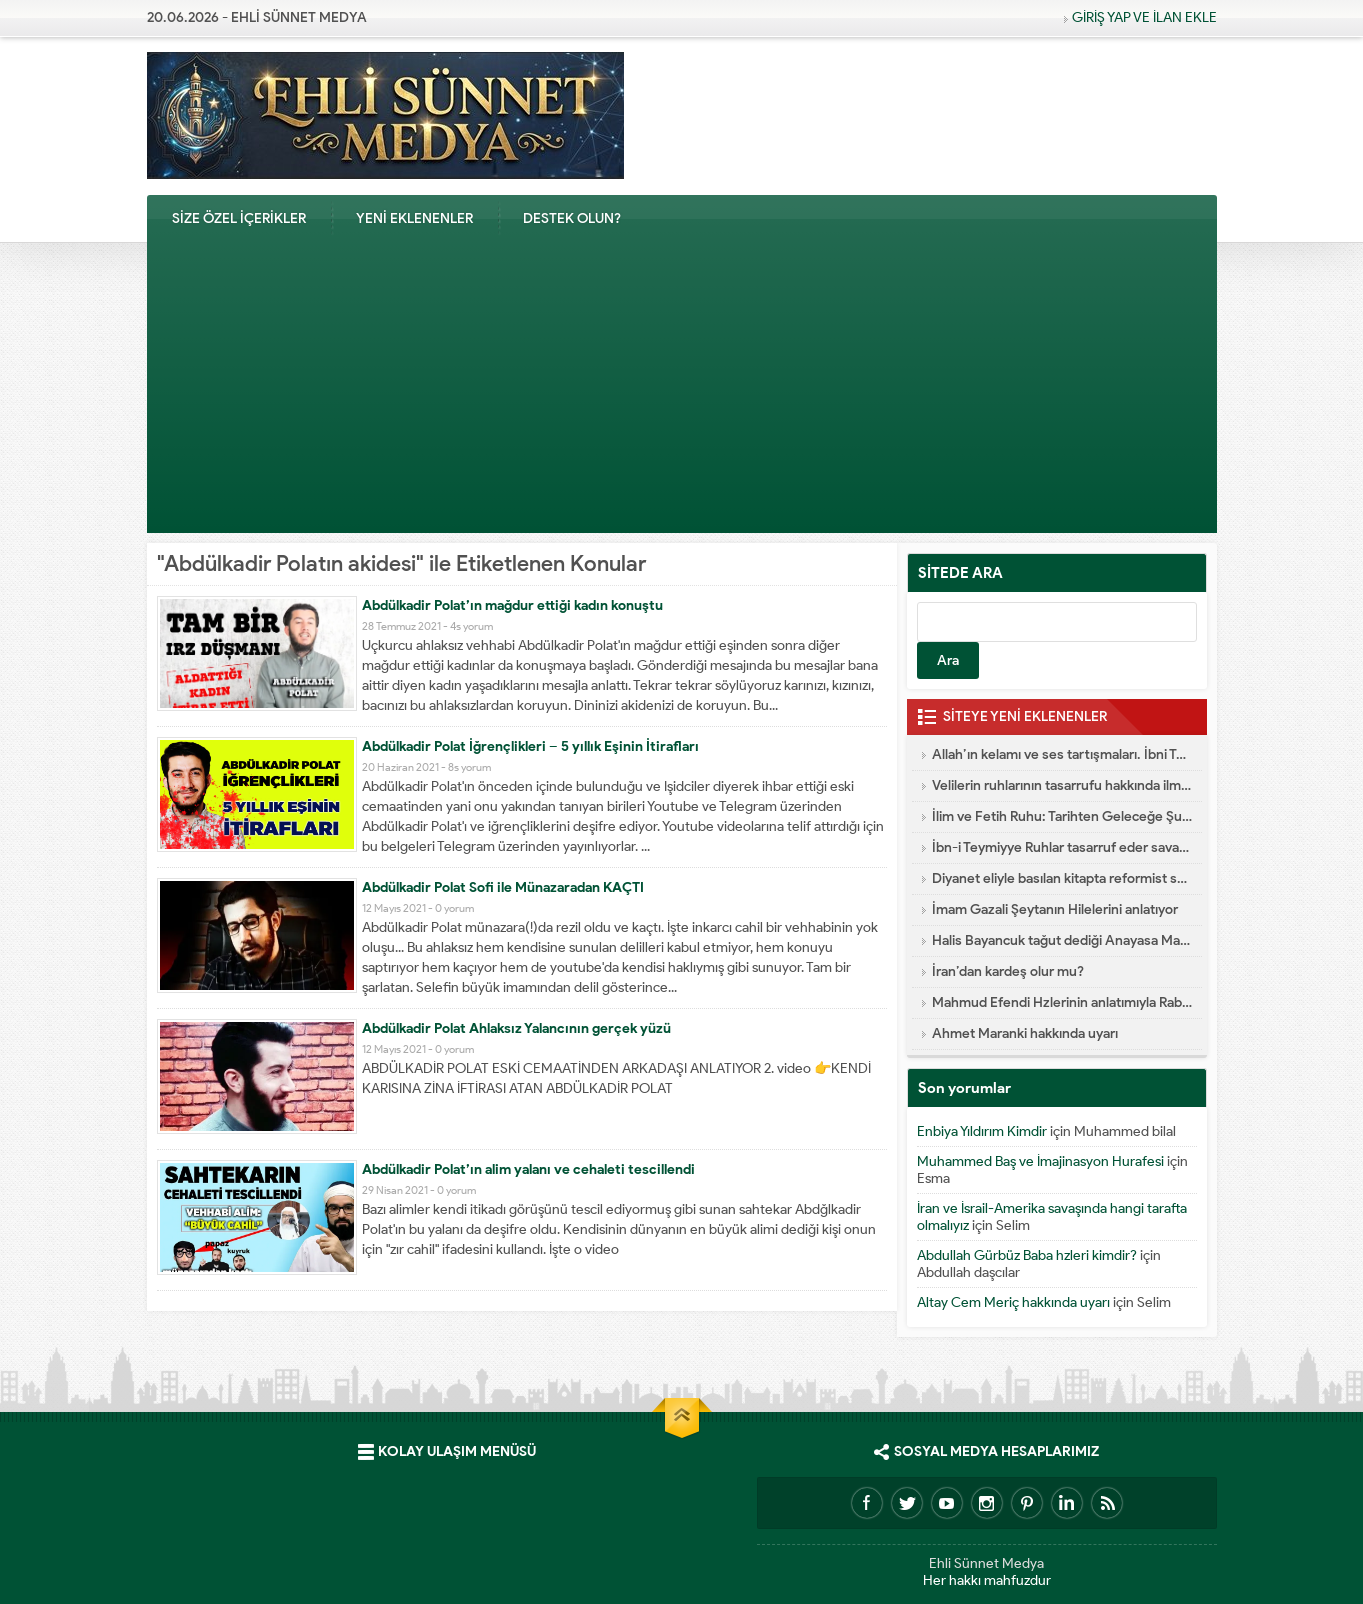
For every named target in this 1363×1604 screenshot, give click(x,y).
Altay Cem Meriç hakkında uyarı (1013, 1302)
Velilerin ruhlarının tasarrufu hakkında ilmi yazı (1062, 785)
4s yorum (471, 626)
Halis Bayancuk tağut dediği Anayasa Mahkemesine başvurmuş (1062, 940)
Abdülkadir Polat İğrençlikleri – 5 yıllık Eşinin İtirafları (530, 746)
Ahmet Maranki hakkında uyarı (1025, 1033)
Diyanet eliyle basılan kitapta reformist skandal (1062, 878)
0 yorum (454, 908)
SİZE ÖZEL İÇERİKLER (239, 218)
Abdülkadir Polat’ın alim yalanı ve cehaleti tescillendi (528, 1169)
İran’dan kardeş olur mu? (1008, 971)
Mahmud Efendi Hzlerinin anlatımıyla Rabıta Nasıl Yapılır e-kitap (1062, 1002)
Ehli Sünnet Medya (986, 1563)
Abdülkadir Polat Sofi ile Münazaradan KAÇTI (503, 887)
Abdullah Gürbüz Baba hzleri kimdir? (1027, 1255)
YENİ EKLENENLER (414, 218)
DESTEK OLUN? (572, 218)
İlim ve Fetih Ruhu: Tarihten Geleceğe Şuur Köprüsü (1062, 816)
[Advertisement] (682, 393)
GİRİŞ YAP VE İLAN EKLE (1144, 17)
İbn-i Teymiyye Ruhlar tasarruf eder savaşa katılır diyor (1062, 847)
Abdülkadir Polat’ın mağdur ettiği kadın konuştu (512, 605)
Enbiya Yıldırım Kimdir (982, 1131)
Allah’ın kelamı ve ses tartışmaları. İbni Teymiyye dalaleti (1062, 754)
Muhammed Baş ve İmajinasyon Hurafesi (1040, 1161)
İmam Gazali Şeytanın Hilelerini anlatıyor (1055, 909)
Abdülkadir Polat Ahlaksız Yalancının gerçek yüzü (516, 1028)
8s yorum (469, 767)
